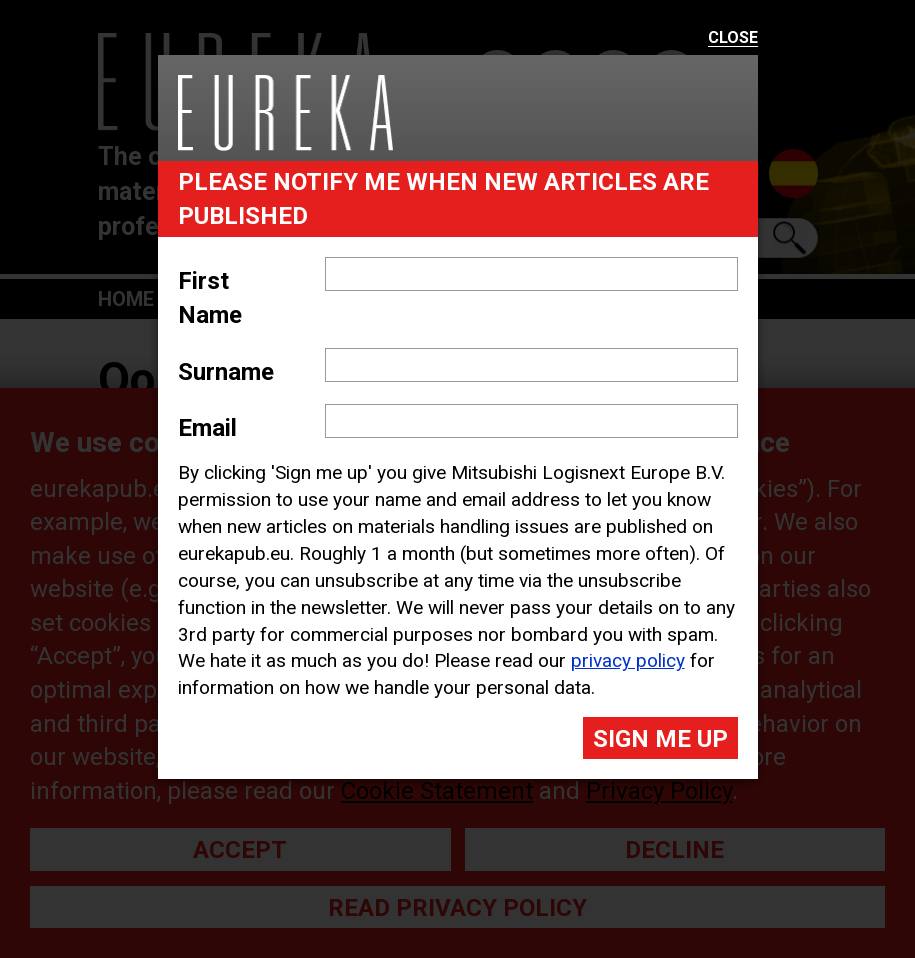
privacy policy (628, 660)
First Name (210, 298)
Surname (226, 372)
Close (733, 38)
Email (207, 428)
